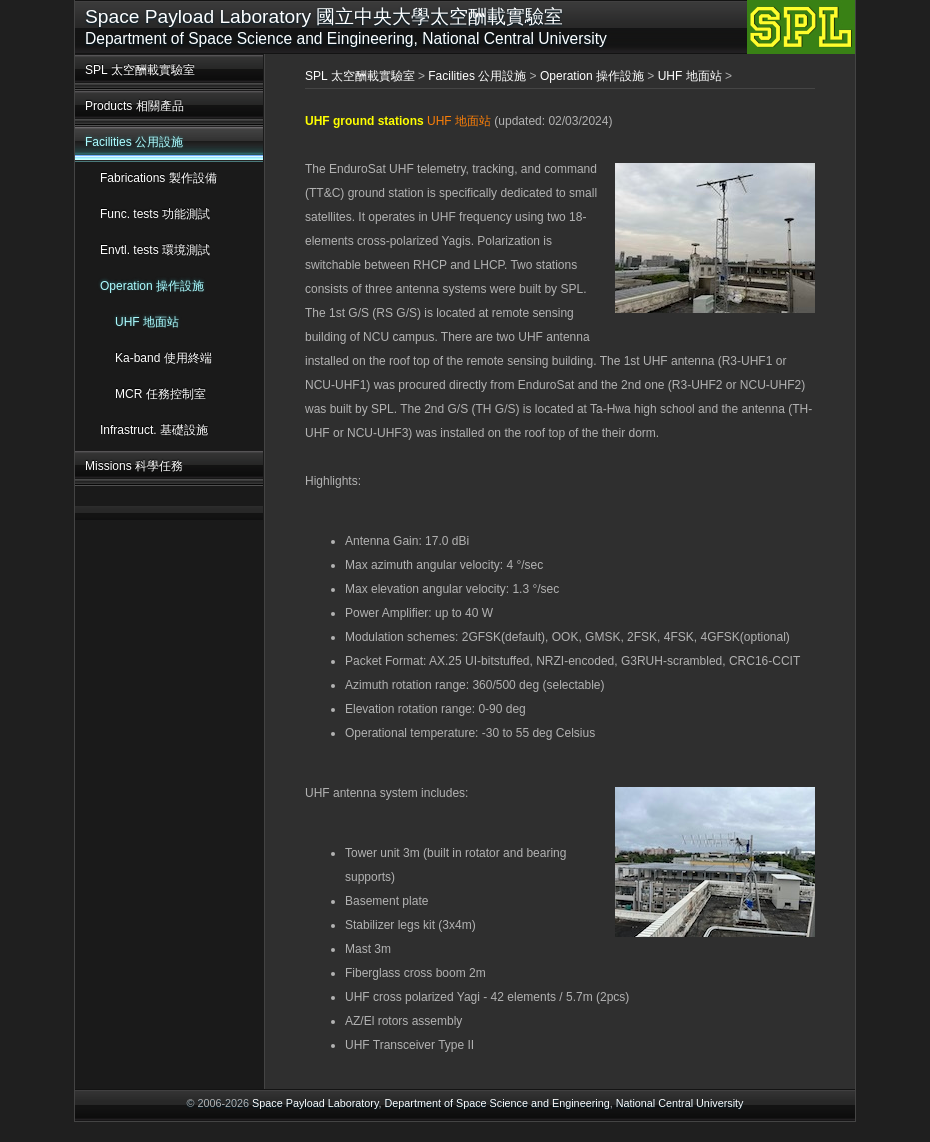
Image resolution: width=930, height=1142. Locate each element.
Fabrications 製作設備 (158, 178)
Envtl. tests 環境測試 (155, 250)
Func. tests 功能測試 (155, 214)
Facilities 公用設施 (134, 142)
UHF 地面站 (147, 322)
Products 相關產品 (134, 106)
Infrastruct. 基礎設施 (154, 430)
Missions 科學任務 (134, 466)
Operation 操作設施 (152, 286)
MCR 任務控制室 (160, 394)
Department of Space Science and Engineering (497, 1103)
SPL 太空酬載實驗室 (140, 70)
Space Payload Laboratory (315, 1103)
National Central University (680, 1103)
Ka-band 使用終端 (163, 358)
